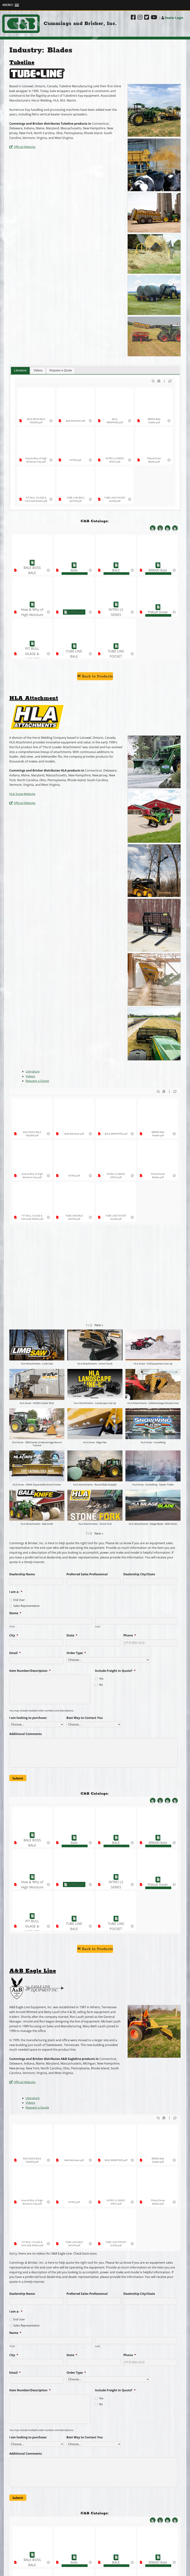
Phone (129, 1635)
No (101, 1684)
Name (15, 1613)
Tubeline (21, 62)
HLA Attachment (33, 698)
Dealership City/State (139, 1574)
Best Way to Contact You (84, 1718)
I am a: (15, 1592)
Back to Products (95, 676)
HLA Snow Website (22, 794)
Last (97, 1626)
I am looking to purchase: (28, 1718)
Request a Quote (60, 370)
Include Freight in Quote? (115, 1671)
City (13, 1635)
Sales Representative (26, 1606)
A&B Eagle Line (32, 1971)
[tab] (20, 370)
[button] (95, 5)
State (71, 1635)
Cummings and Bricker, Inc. (80, 23)
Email (15, 1653)
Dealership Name (22, 1574)
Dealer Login (172, 18)
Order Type (76, 1653)
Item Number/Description (30, 1671)
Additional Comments (25, 1734)
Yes (101, 1678)
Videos (38, 370)
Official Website (24, 147)
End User (19, 1600)
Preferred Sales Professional (87, 1574)
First (12, 1626)
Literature (20, 370)
